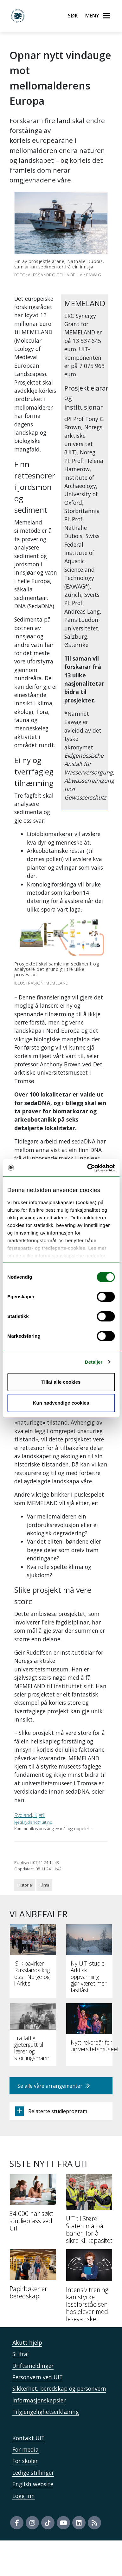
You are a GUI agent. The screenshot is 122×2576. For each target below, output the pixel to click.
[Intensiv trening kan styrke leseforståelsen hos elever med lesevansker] (89, 2288)
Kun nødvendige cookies (61, 1403)
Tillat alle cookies (61, 1382)
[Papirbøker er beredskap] (33, 2276)
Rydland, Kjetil (29, 1815)
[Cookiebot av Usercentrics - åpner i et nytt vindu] (87, 1168)
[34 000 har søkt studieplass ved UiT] (33, 2205)
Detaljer (94, 1362)
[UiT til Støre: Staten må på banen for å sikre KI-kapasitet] (89, 2211)
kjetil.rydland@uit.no (33, 1822)
